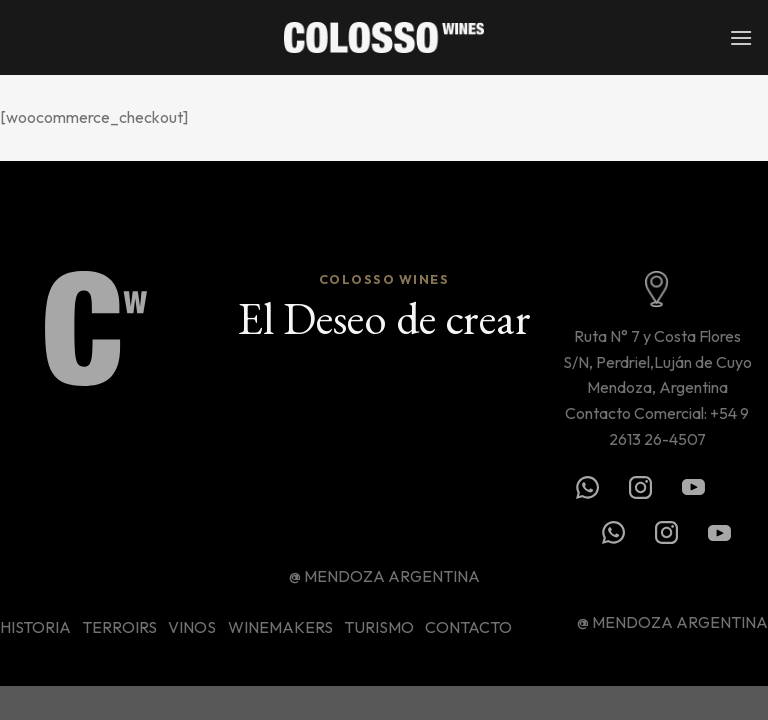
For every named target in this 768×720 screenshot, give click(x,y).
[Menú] (741, 37)
